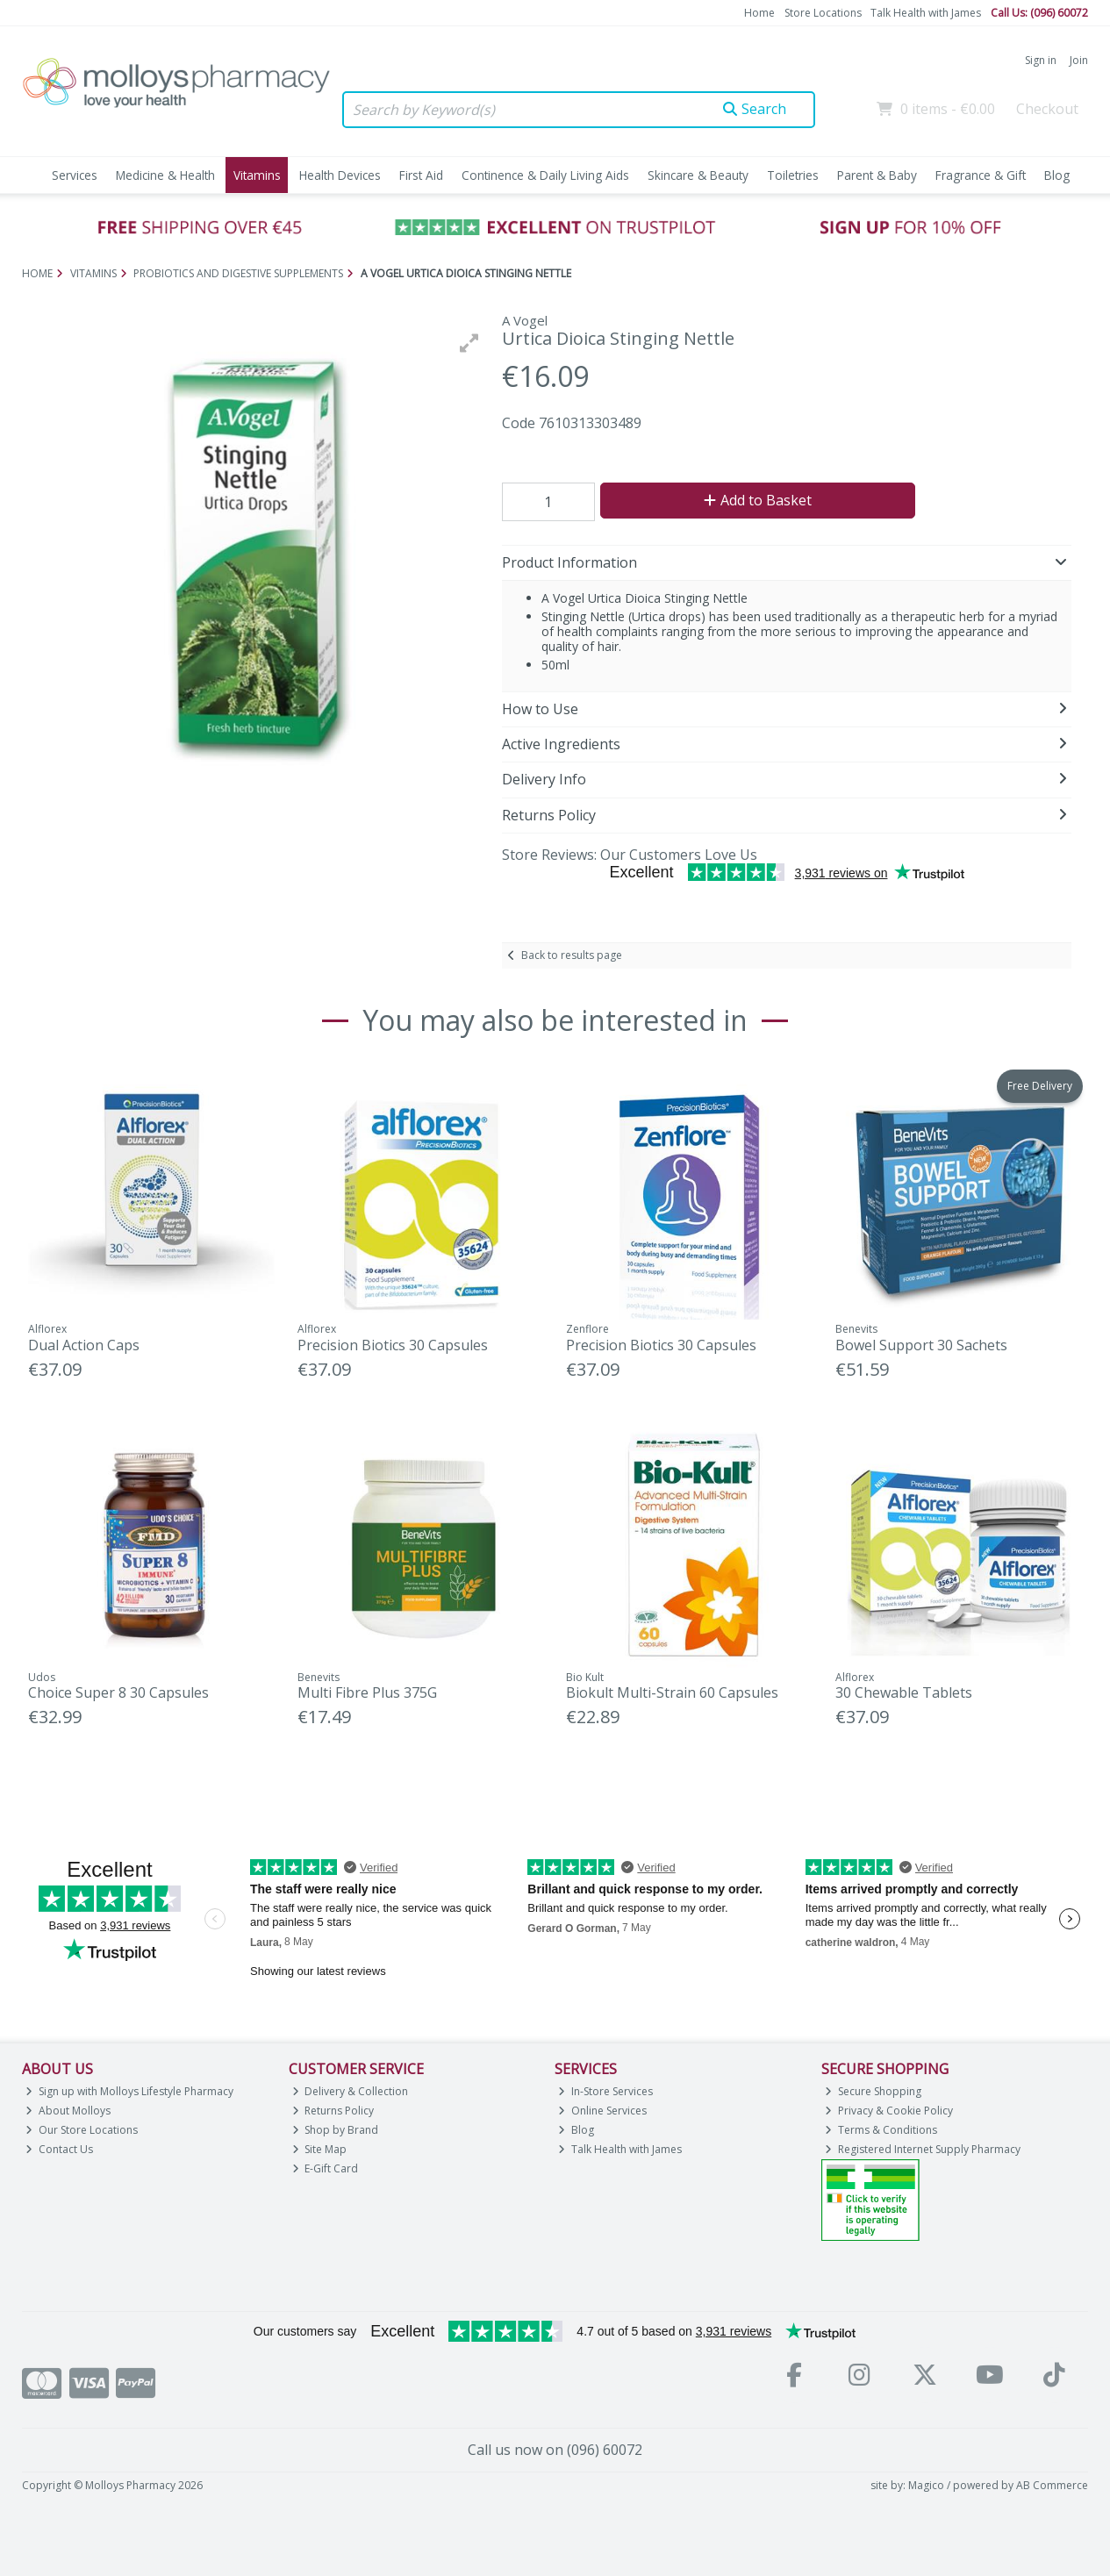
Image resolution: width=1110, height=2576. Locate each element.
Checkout (1047, 108)
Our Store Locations (81, 2129)
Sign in (1040, 60)
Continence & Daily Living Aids (545, 175)
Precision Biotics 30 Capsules (392, 1345)
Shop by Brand (335, 2129)
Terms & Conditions (881, 2129)
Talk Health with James (925, 12)
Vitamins (257, 175)
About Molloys (68, 2110)
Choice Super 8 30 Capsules (118, 1692)
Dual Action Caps (84, 1345)
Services (74, 175)
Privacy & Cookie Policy (889, 2110)
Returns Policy (333, 2110)
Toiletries (793, 175)
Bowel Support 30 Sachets (921, 1345)
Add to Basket (758, 500)
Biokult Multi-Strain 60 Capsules (672, 1692)
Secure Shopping (873, 2091)
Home (759, 12)
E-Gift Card (325, 2168)
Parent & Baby (877, 175)
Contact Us (59, 2149)
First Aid (421, 175)
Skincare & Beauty (698, 175)
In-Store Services (605, 2091)
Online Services (602, 2110)
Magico (926, 2485)
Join (1079, 60)
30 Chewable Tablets (903, 1692)
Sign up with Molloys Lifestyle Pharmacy (129, 2091)
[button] (469, 343)
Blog (1057, 175)
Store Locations (823, 12)
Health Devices (340, 175)
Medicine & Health (165, 175)
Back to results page (571, 955)
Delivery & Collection (350, 2091)
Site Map (319, 2149)
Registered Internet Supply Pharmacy (922, 2149)
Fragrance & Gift (980, 175)
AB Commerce (1052, 2485)
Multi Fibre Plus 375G (367, 1692)
